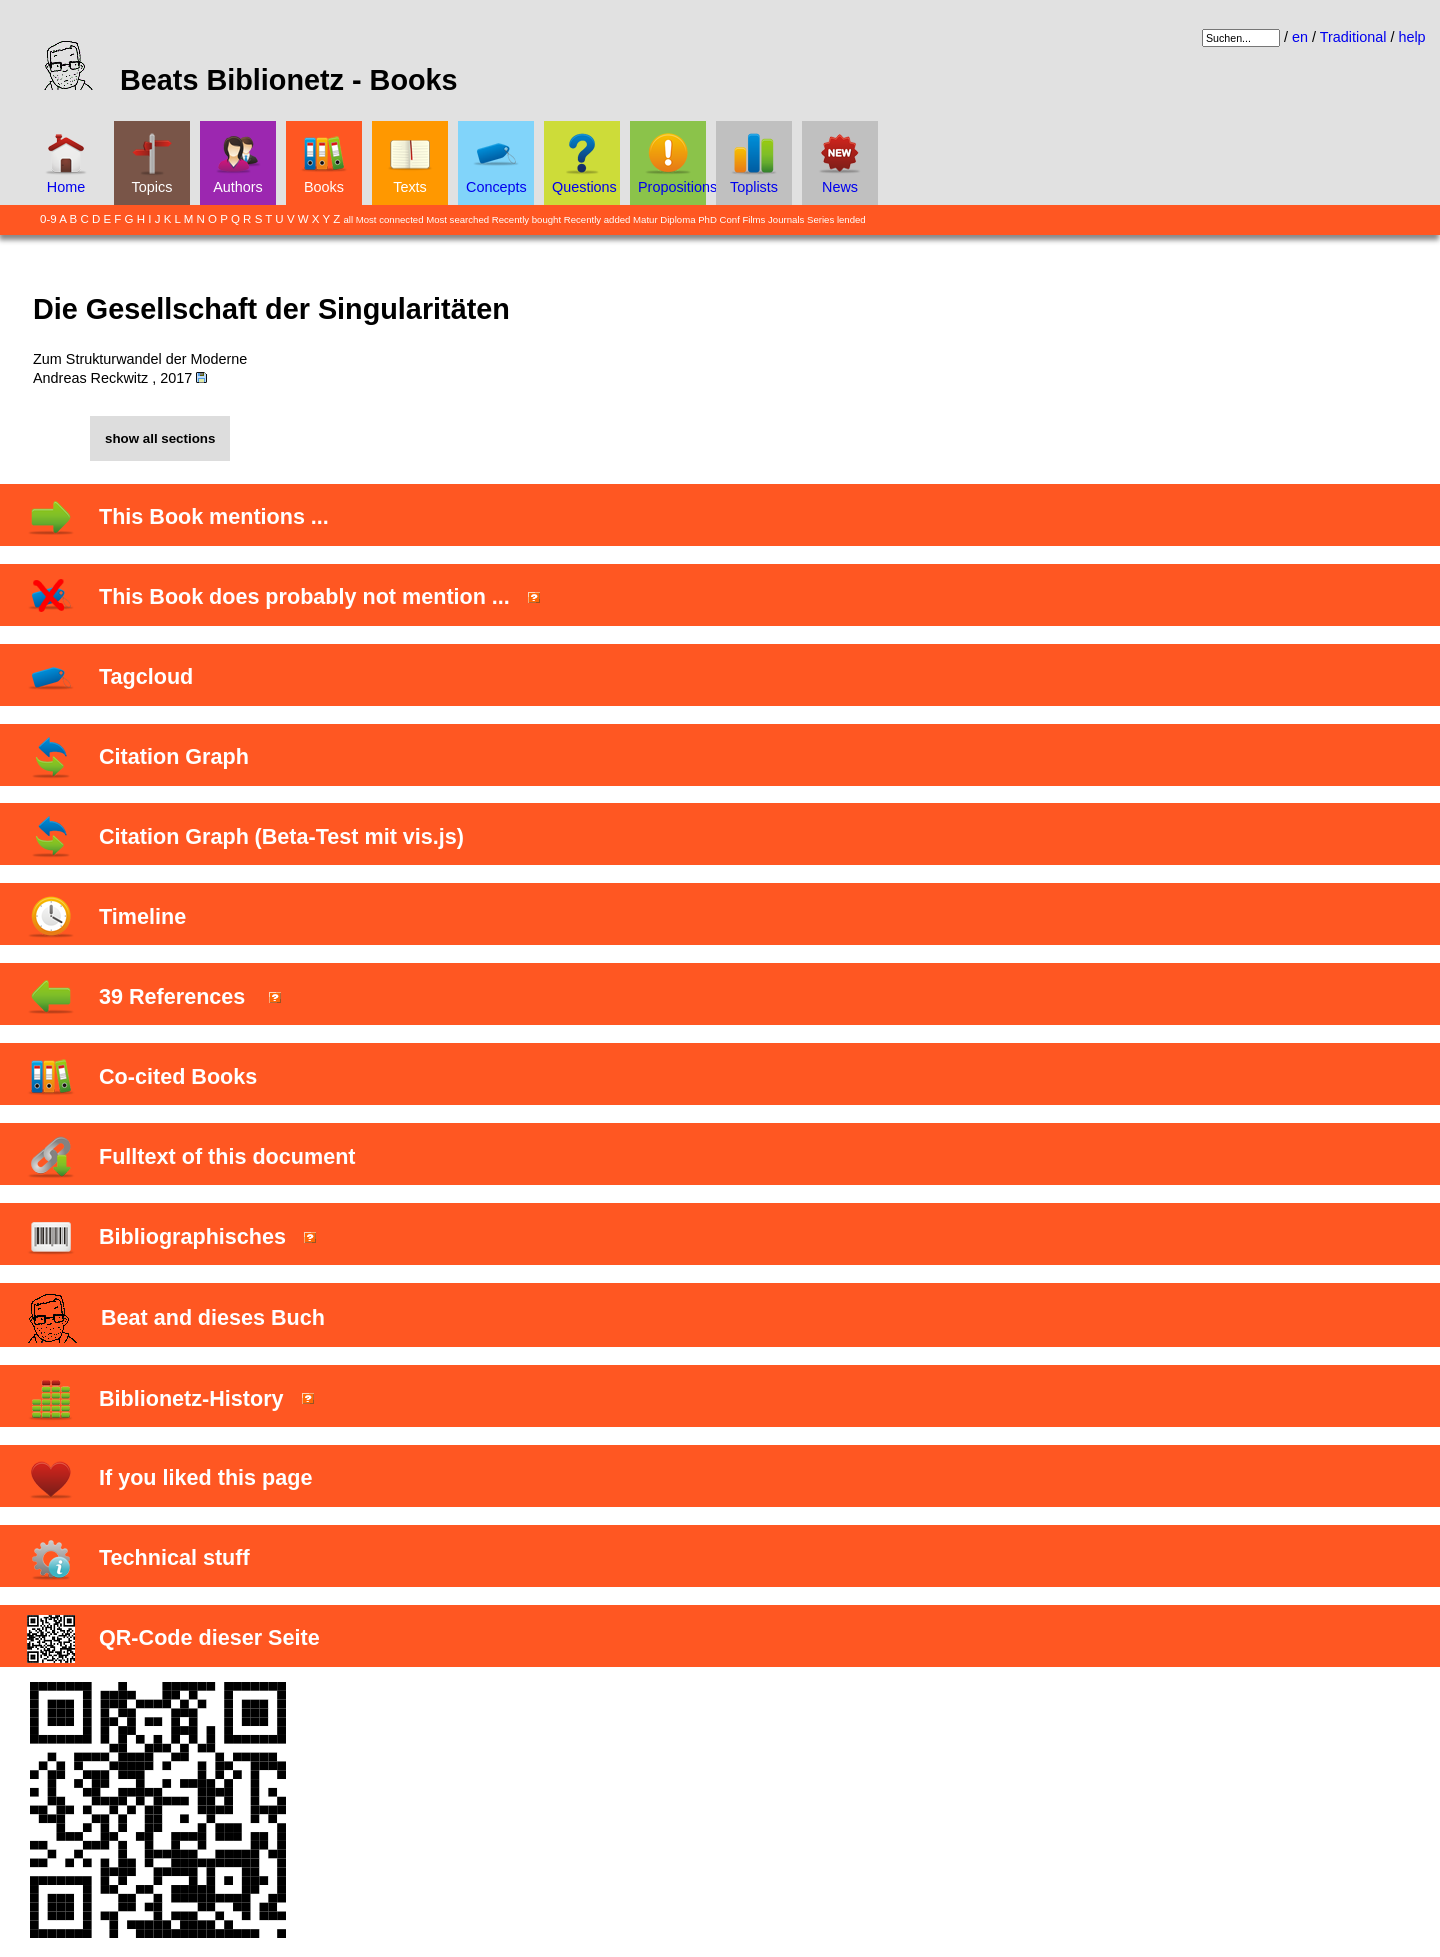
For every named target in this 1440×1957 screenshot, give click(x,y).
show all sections (160, 438)
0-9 (48, 219)
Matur (645, 219)
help (1411, 37)
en (1300, 37)
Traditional (1353, 37)
